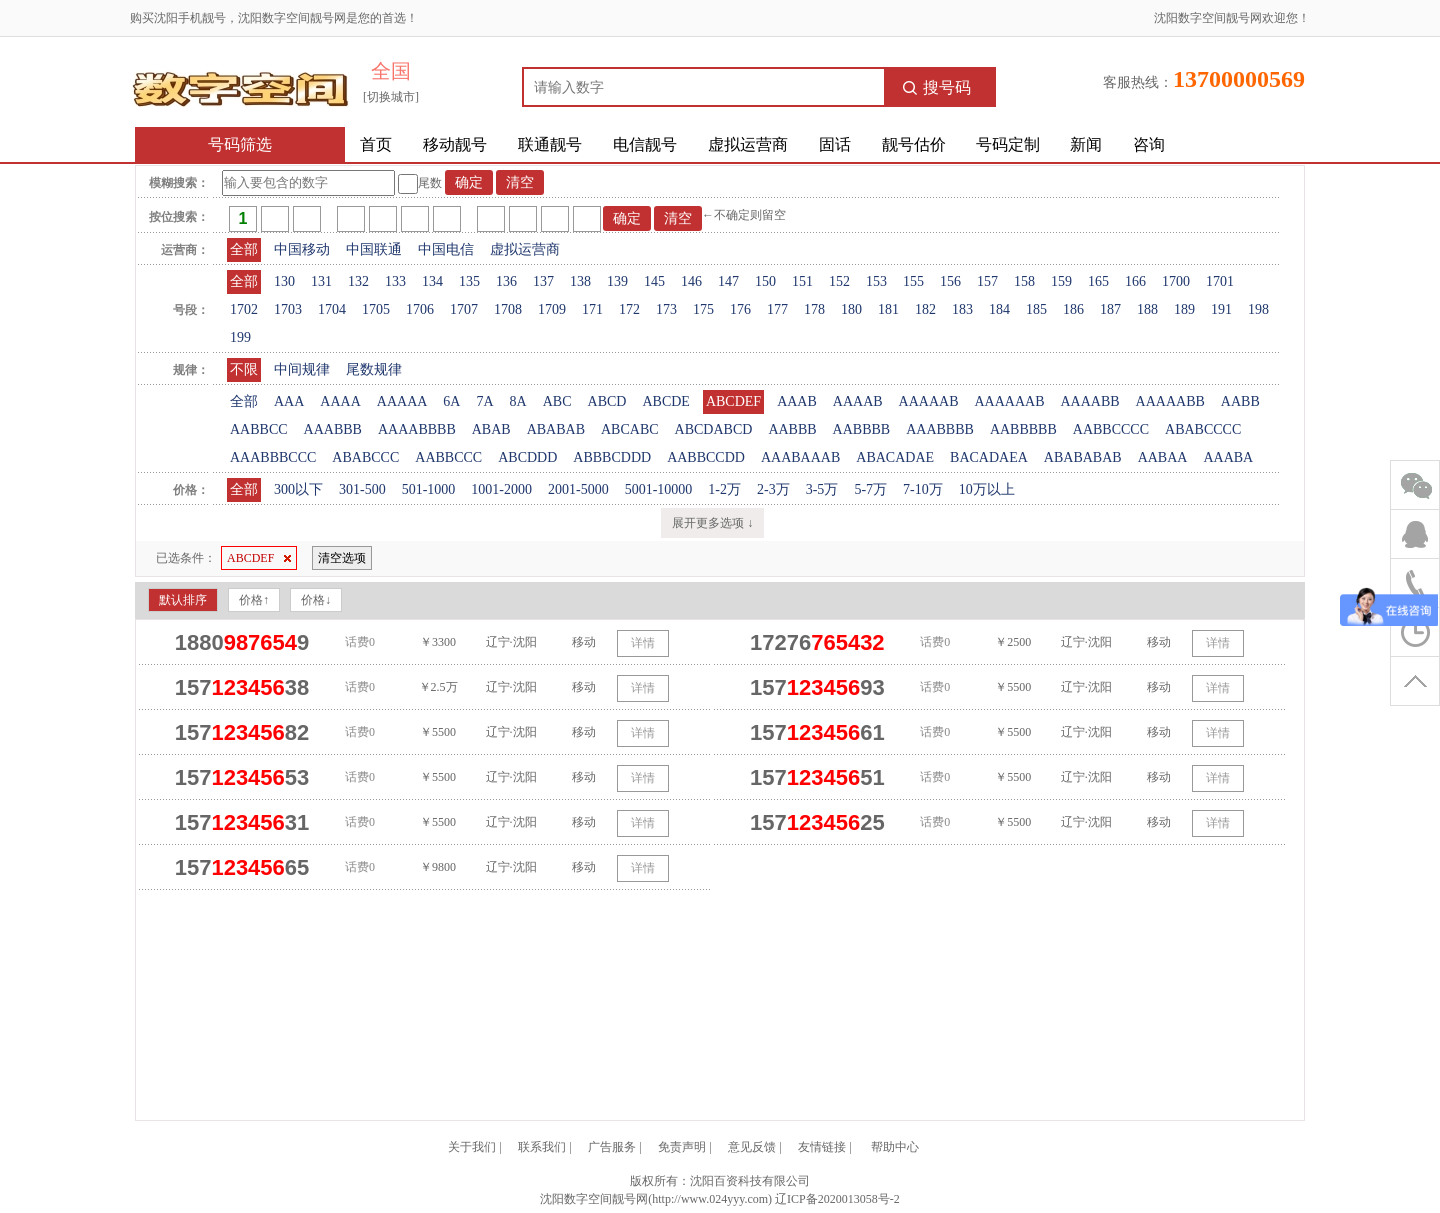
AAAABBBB (417, 429)
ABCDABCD (714, 429)
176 (740, 309)
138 (580, 281)
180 (851, 309)
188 (1147, 309)
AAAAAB (929, 401)
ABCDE (665, 401)
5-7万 (870, 489)
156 (950, 281)
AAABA (1228, 457)
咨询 (1149, 144)
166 (1135, 281)
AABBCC (259, 429)
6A (451, 401)
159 (1061, 281)
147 (728, 281)
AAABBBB (940, 429)
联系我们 (542, 1147)
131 (321, 281)
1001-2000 (501, 489)
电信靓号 (645, 144)
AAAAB (858, 401)
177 (777, 309)
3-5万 (822, 489)
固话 (835, 144)
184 (999, 309)
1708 (508, 309)
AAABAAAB (800, 457)
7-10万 (923, 489)
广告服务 (612, 1147)
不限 (244, 369)
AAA (289, 401)
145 (654, 281)
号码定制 (1008, 144)
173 (666, 309)
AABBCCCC (1111, 429)
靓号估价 (914, 144)
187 (1110, 309)
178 (814, 309)
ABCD (607, 401)
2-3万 (773, 489)
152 (839, 281)
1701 (1220, 281)
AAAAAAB (1009, 401)
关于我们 (472, 1147)
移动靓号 (455, 144)
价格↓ (316, 600)
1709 (552, 309)
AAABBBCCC (273, 457)
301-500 (362, 489)
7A (484, 401)
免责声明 (682, 1147)
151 (802, 281)
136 (506, 281)
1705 (376, 309)
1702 (244, 309)
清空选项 (342, 558)
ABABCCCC (1203, 429)
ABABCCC (365, 457)
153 (876, 281)
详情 (643, 643)
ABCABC (630, 429)
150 (765, 281)
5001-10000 (659, 489)
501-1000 (429, 489)
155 (913, 281)
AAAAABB (1170, 401)
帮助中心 (895, 1147)
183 (962, 309)
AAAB (797, 401)
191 (1221, 309)
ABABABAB (1083, 457)
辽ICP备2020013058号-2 (837, 1199)
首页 (376, 144)
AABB (1240, 401)
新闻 (1086, 144)
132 (358, 281)
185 (1036, 309)
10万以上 (987, 489)
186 (1073, 309)
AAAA (340, 401)
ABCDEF (733, 401)
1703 (288, 309)
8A (518, 401)
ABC (557, 401)
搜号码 (937, 87)
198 (1258, 309)
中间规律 (302, 369)
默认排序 (183, 600)
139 (617, 281)
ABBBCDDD (612, 457)
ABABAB (556, 429)
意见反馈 (752, 1147)
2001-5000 (578, 489)
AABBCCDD (706, 457)
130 (284, 281)
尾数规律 (374, 369)
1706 (420, 309)
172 (629, 309)
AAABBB (333, 429)
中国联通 (374, 249)
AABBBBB (1023, 429)
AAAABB (1089, 401)
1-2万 (724, 489)
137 (543, 281)
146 (691, 281)
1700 (1176, 281)
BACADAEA (989, 457)
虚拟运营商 (748, 144)
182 (925, 309)
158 (1024, 281)
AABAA (1163, 457)
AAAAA (402, 401)
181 (888, 309)
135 (469, 281)
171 (592, 309)
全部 (244, 249)
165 (1098, 281)
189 (1184, 309)
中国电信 (446, 249)
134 (432, 281)
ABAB (491, 429)
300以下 (298, 489)
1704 (332, 309)
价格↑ (254, 600)
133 (395, 281)
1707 (464, 309)
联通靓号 (550, 144)
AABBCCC (448, 457)
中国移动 (302, 249)
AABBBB (862, 429)
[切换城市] (391, 97)
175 (703, 309)
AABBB (792, 429)
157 (987, 281)
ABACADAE (895, 457)
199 (240, 337)
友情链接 (822, 1147)
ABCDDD (527, 457)
